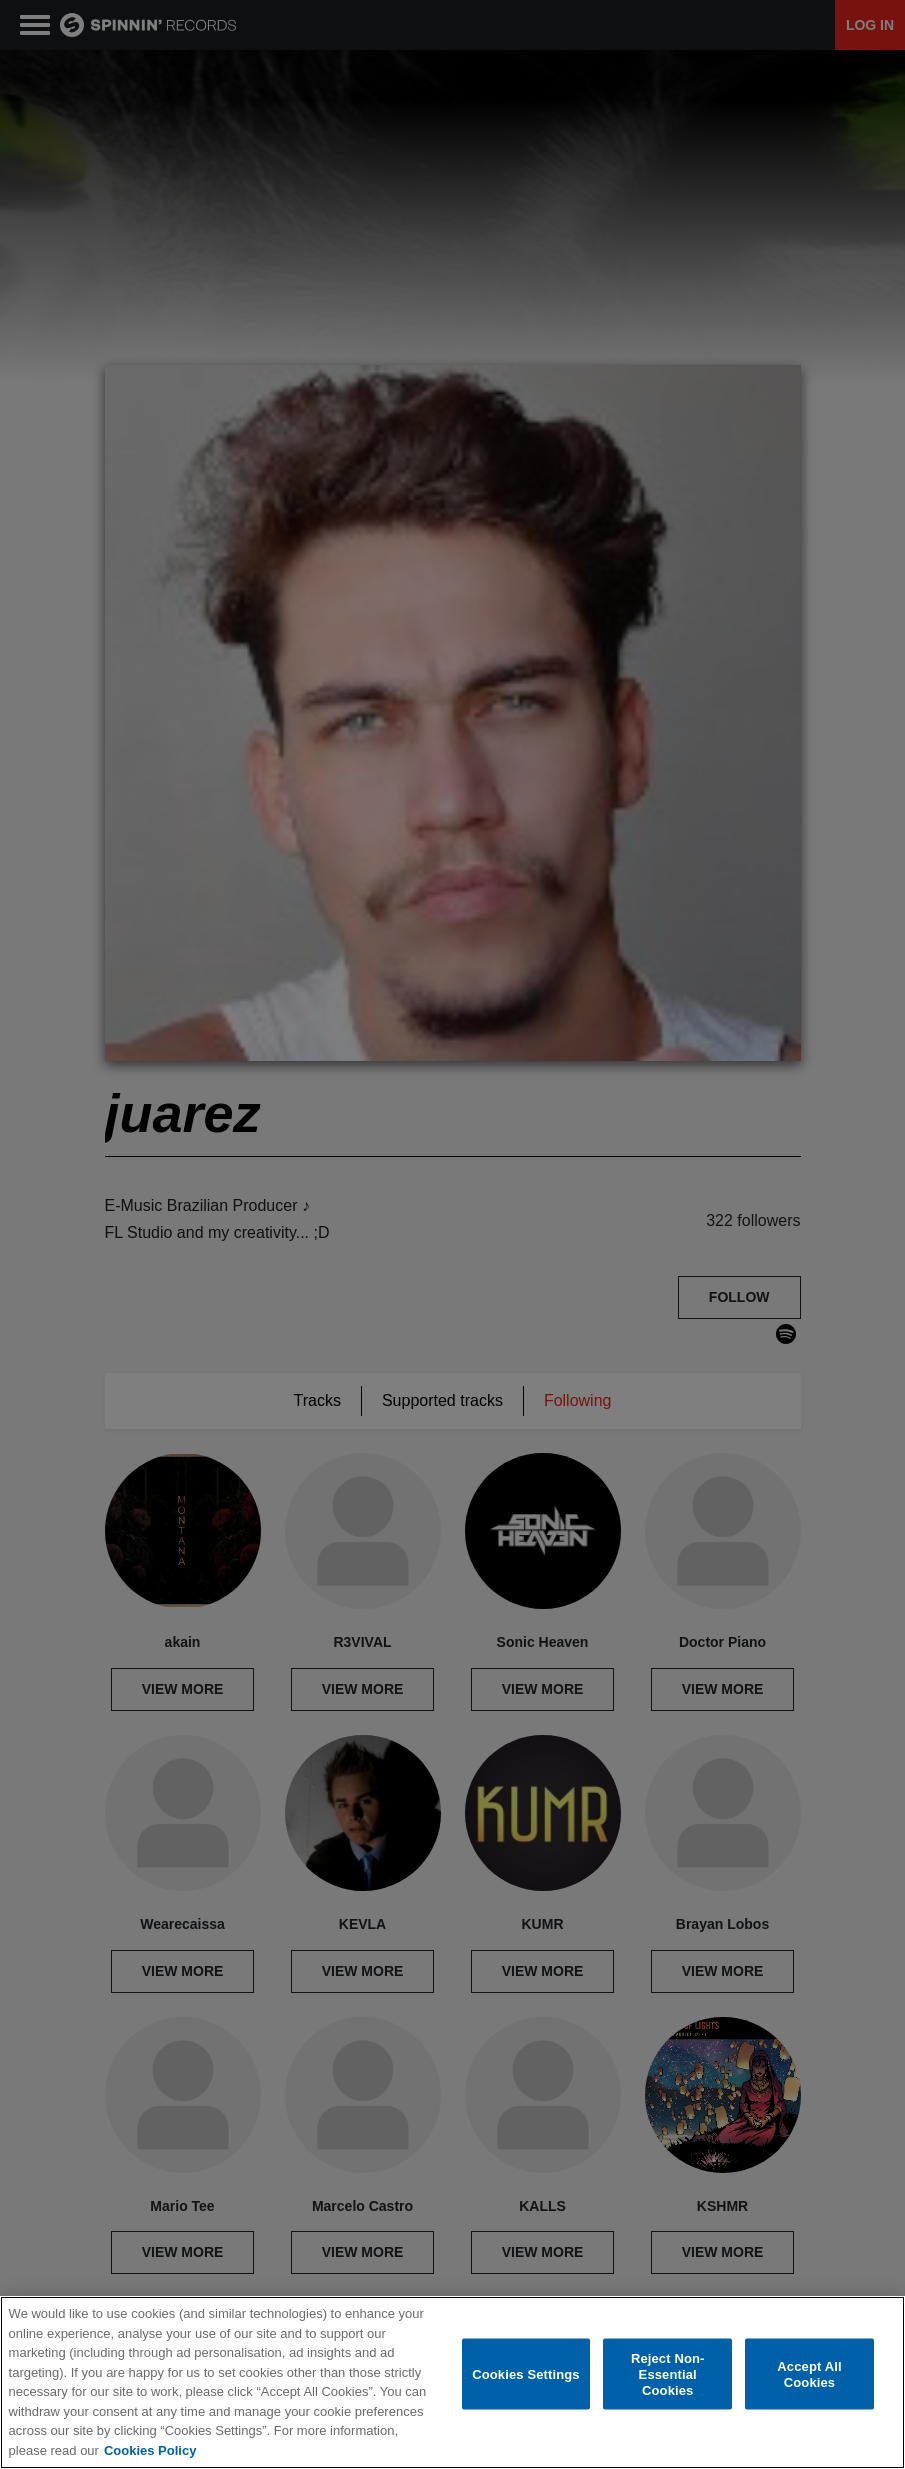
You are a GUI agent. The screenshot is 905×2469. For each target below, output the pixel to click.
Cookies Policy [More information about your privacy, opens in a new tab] (150, 2450)
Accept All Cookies (809, 2374)
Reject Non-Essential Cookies (668, 2374)
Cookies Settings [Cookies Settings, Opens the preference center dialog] (526, 2374)
